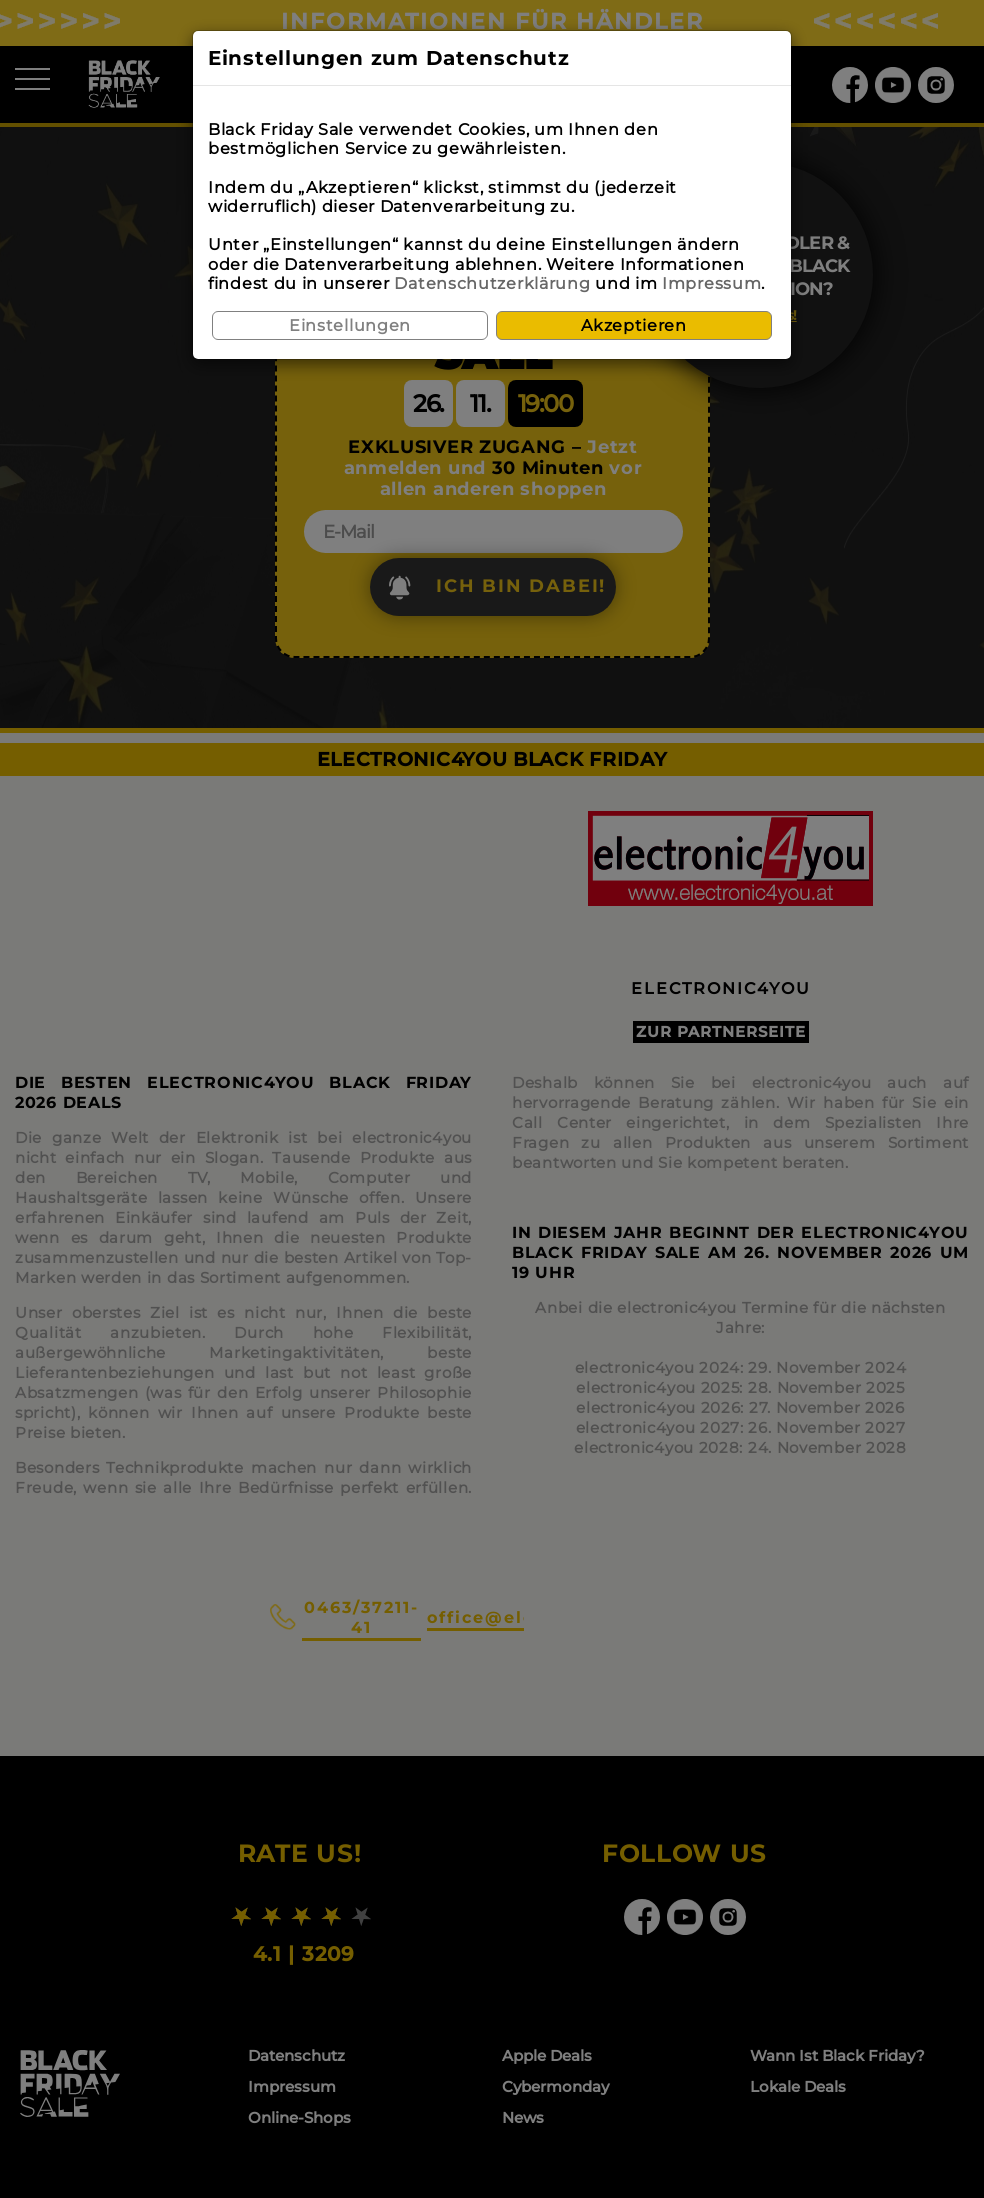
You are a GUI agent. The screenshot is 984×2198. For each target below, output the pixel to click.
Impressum (711, 283)
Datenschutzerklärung (492, 283)
